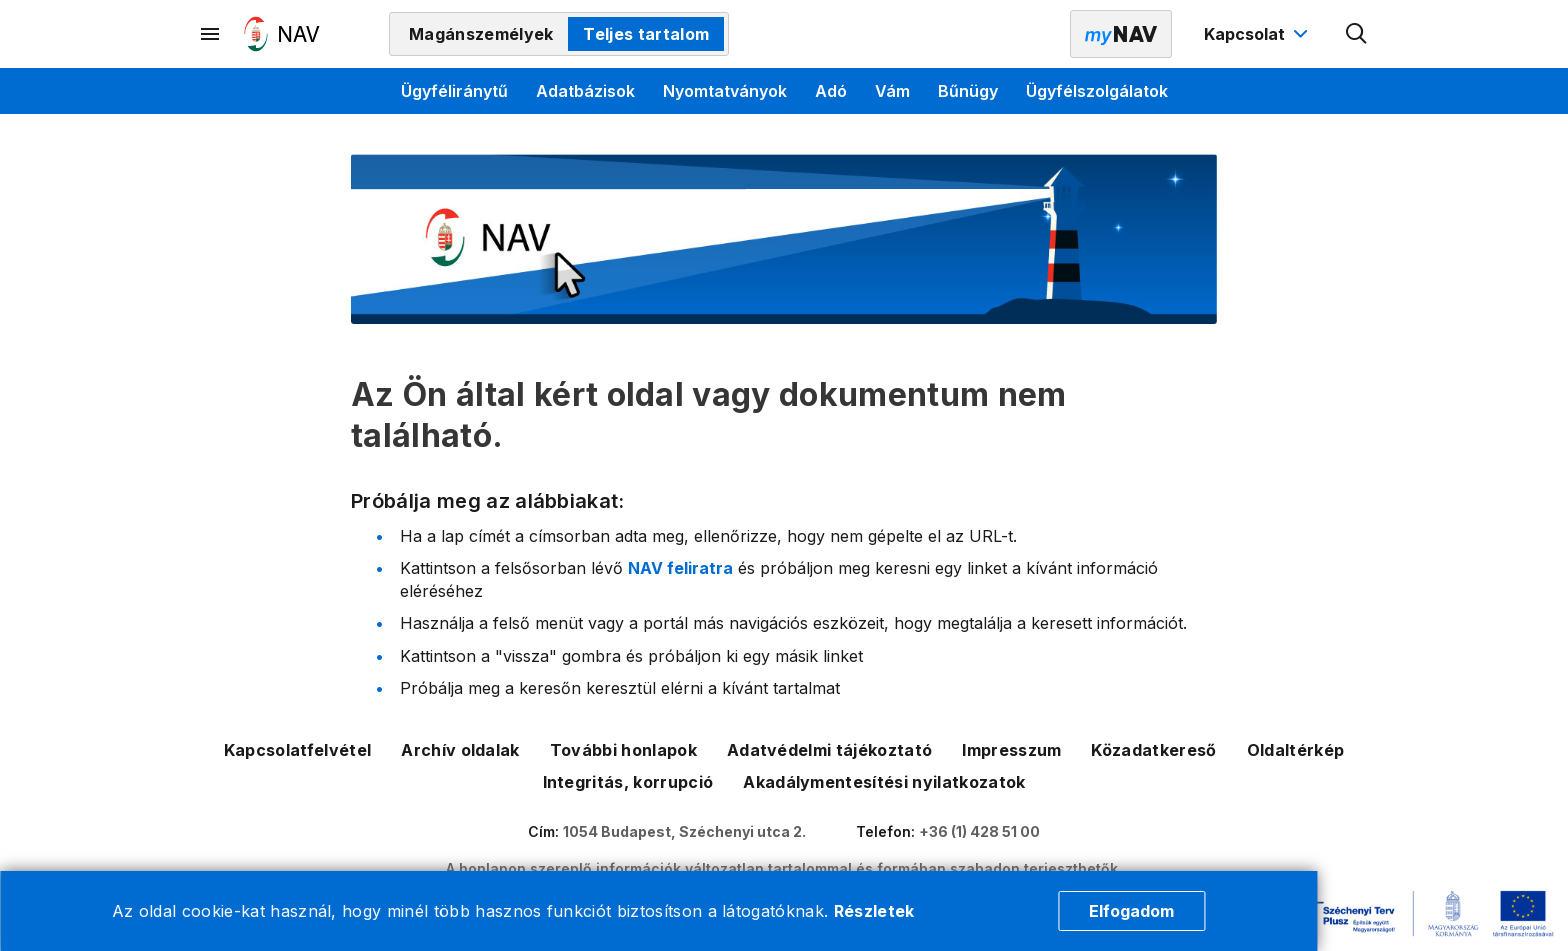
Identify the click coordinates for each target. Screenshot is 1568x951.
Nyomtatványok (725, 91)
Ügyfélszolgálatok (1097, 91)
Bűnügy (968, 91)
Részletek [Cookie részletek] (874, 911)
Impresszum (1011, 750)
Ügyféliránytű (454, 91)
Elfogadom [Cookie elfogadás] (1131, 911)
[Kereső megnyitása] (1357, 34)
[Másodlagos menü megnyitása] (211, 34)
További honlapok (623, 750)
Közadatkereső (1153, 750)
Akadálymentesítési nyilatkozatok (884, 782)
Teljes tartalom (646, 34)
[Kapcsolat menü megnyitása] (1258, 34)
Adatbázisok (585, 91)
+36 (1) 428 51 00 (979, 831)
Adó (831, 91)
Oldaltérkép (1296, 750)
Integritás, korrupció (628, 782)
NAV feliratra (680, 568)
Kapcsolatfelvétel (297, 750)
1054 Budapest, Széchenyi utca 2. (684, 831)
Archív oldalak (460, 750)
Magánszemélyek (481, 34)
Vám (892, 91)
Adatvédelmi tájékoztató (829, 750)
